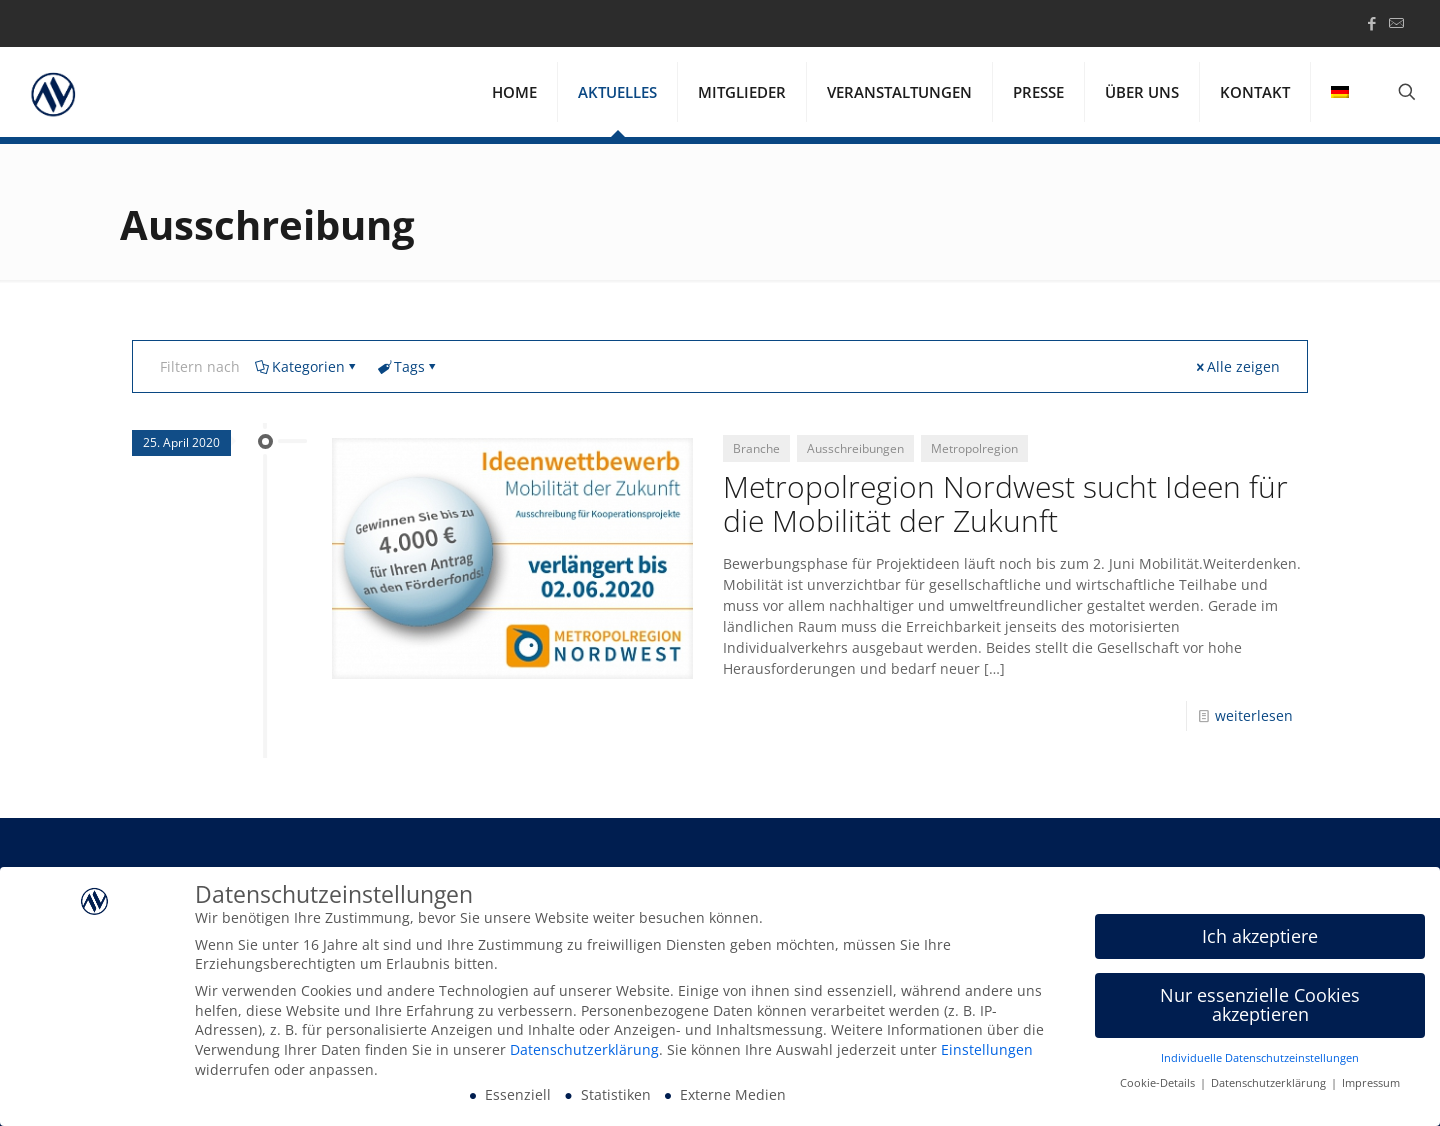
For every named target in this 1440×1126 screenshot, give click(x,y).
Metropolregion (974, 448)
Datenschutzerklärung (584, 1052)
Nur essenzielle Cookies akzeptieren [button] (1260, 1007)
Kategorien (307, 366)
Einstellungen (987, 1052)
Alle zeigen (1236, 366)
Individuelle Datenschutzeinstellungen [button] (1260, 1061)
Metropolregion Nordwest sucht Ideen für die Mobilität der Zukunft (1005, 503)
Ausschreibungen (855, 448)
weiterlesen (1254, 715)
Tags (408, 366)
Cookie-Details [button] (1159, 1085)
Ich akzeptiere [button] (1260, 938)
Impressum (1371, 1085)
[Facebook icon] (1371, 23)
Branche (756, 448)
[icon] (1396, 23)
